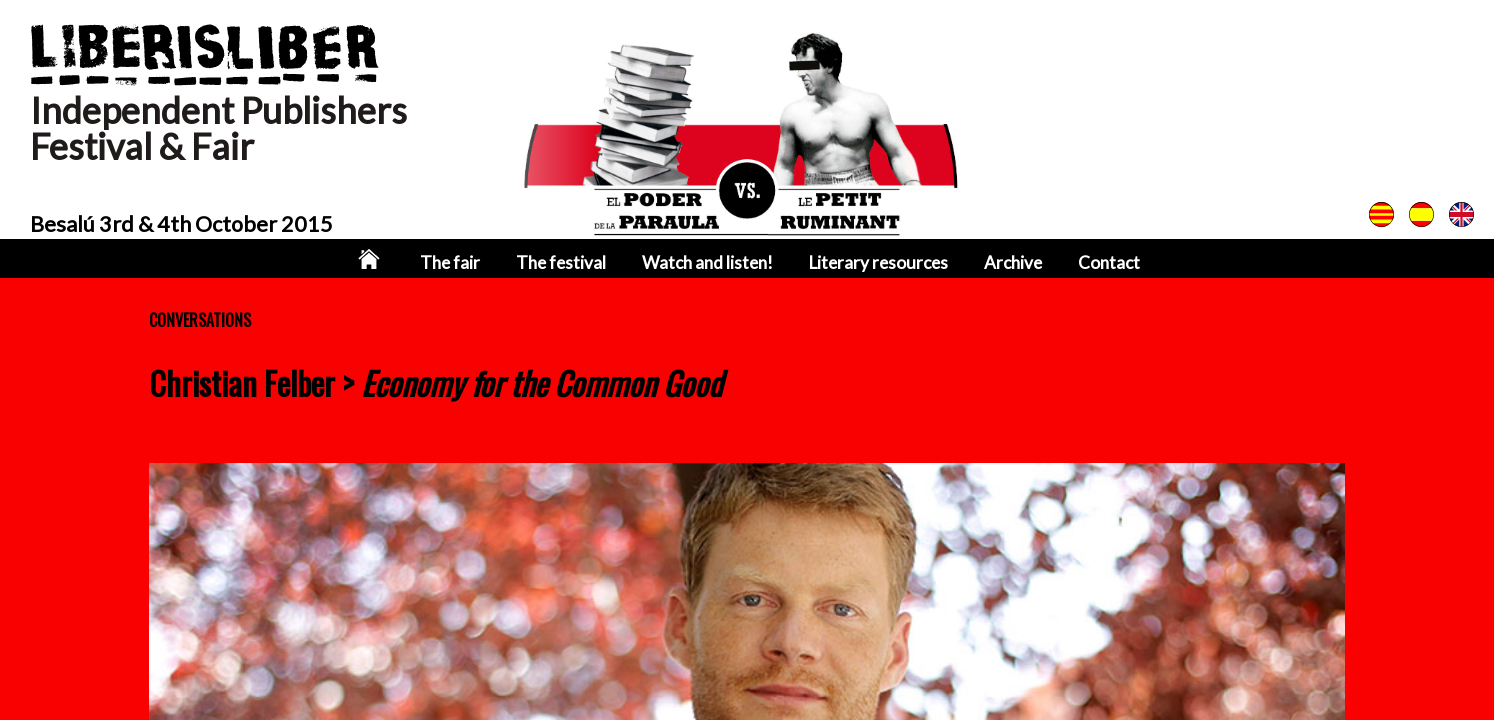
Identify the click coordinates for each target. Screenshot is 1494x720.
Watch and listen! (707, 262)
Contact (1109, 262)
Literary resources (878, 262)
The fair (450, 262)
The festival (561, 262)
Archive (1013, 262)
